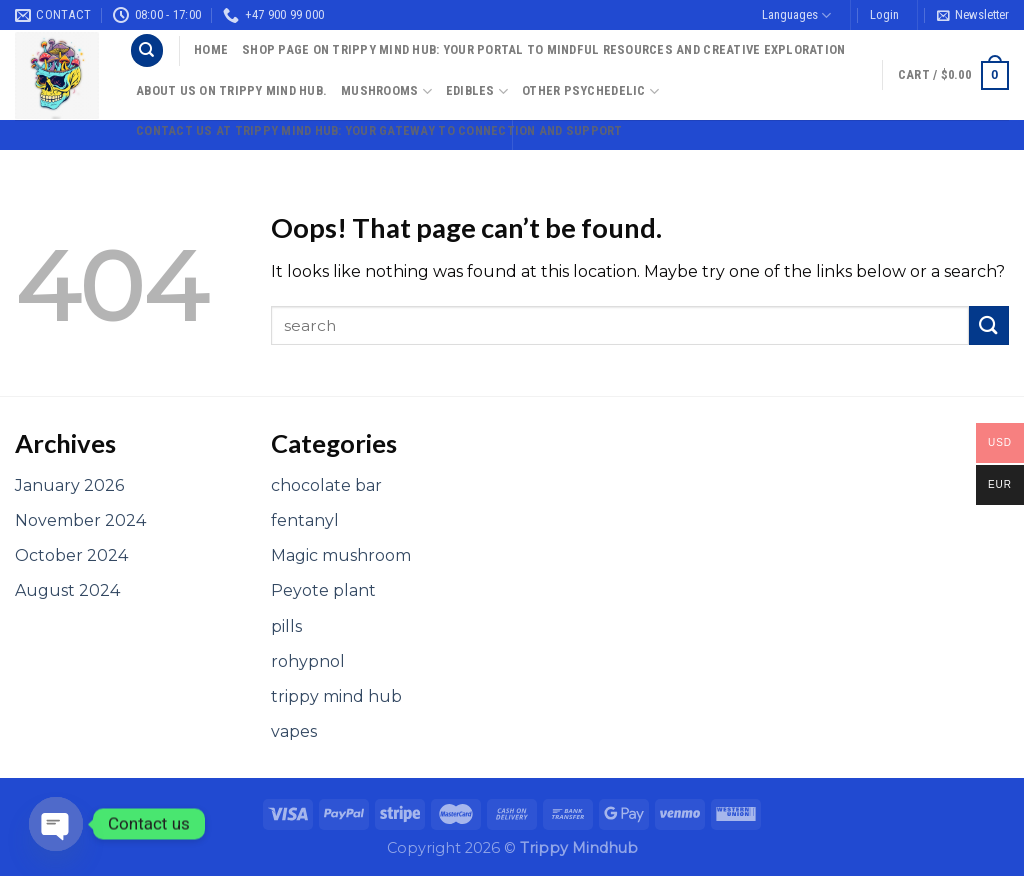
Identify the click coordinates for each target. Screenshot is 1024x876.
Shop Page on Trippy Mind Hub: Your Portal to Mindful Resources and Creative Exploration (543, 49)
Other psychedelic (590, 91)
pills (286, 626)
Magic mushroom (341, 555)
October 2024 (71, 555)
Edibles (477, 91)
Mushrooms (386, 91)
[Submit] (989, 325)
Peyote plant (323, 590)
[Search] (147, 50)
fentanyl (305, 520)
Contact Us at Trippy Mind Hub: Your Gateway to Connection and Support (379, 130)
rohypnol (308, 661)
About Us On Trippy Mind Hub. (231, 90)
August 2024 (67, 590)
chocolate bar (326, 485)
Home (211, 49)
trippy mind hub (336, 696)
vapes (294, 731)
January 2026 (69, 485)
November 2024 (80, 520)
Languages (796, 15)
